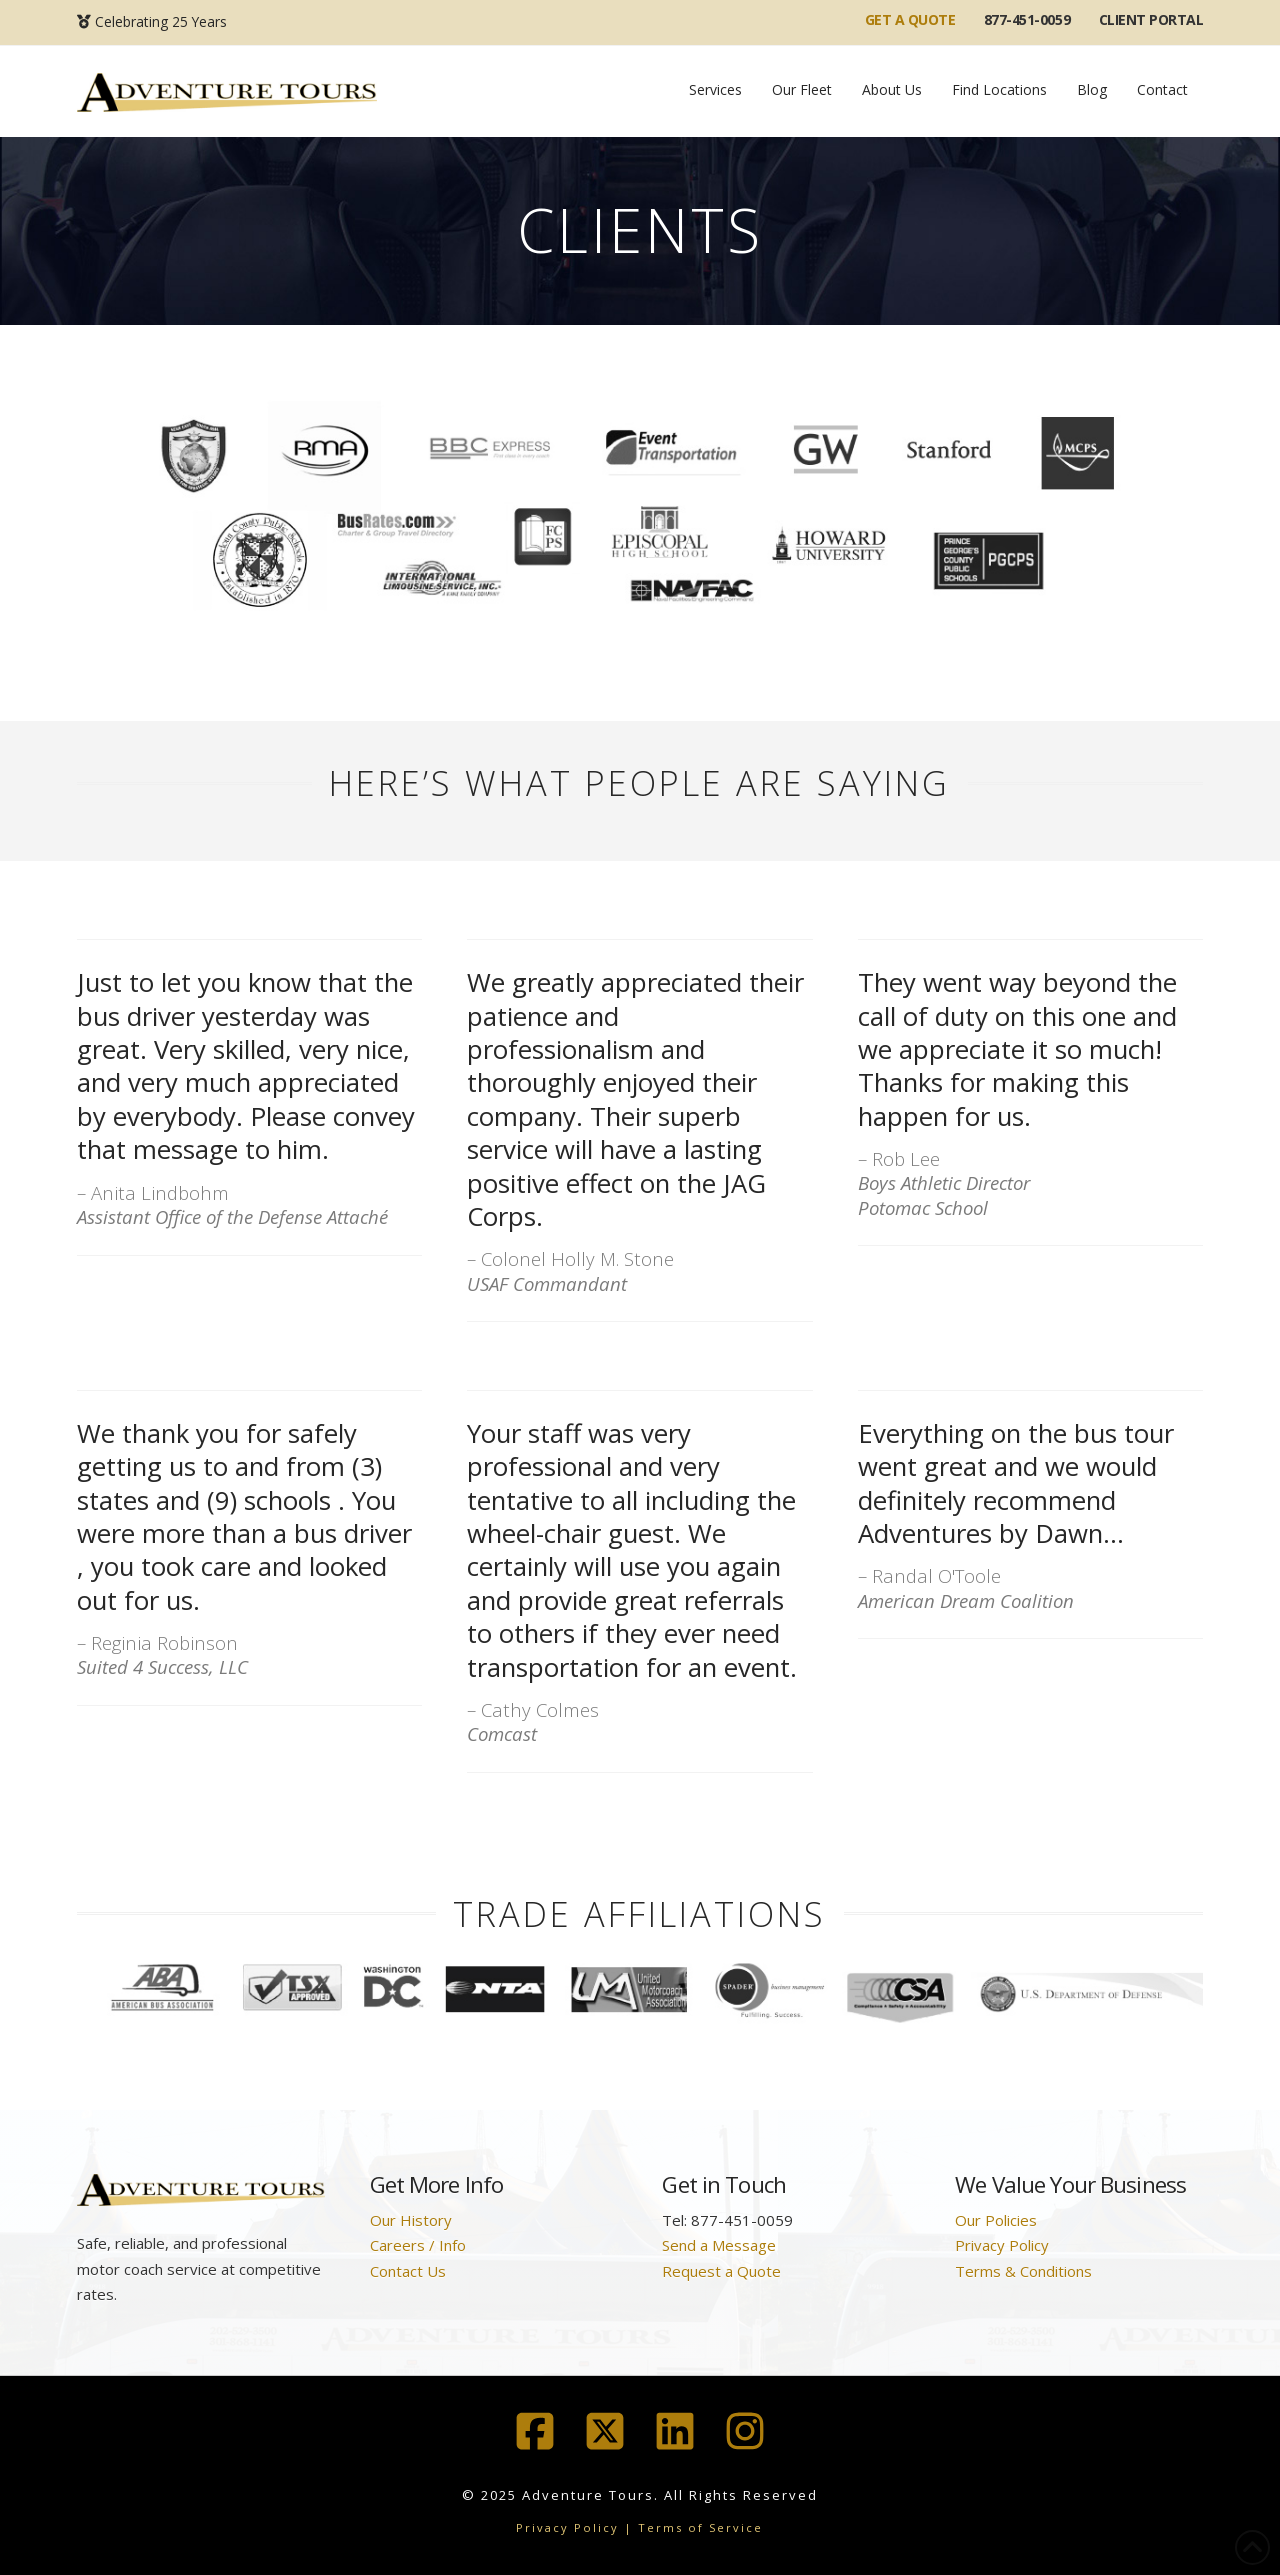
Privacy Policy (1002, 2245)
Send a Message (719, 2245)
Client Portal (1151, 19)
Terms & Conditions (1023, 2271)
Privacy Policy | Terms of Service (639, 2527)
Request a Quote (721, 2271)
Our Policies (996, 2220)
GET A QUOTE (910, 19)
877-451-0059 (1027, 19)
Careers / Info (418, 2245)
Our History (411, 2220)
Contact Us (408, 2271)
